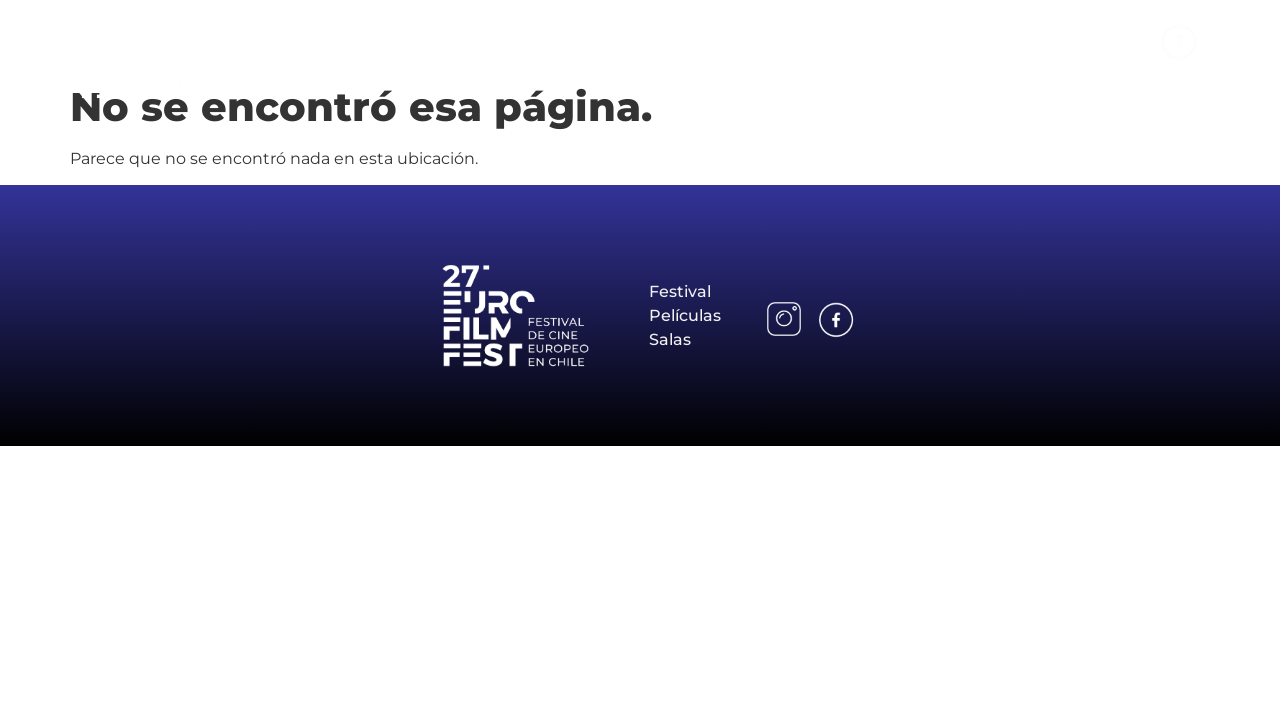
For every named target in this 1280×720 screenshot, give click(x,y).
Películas (953, 40)
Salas (1047, 40)
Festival (848, 40)
